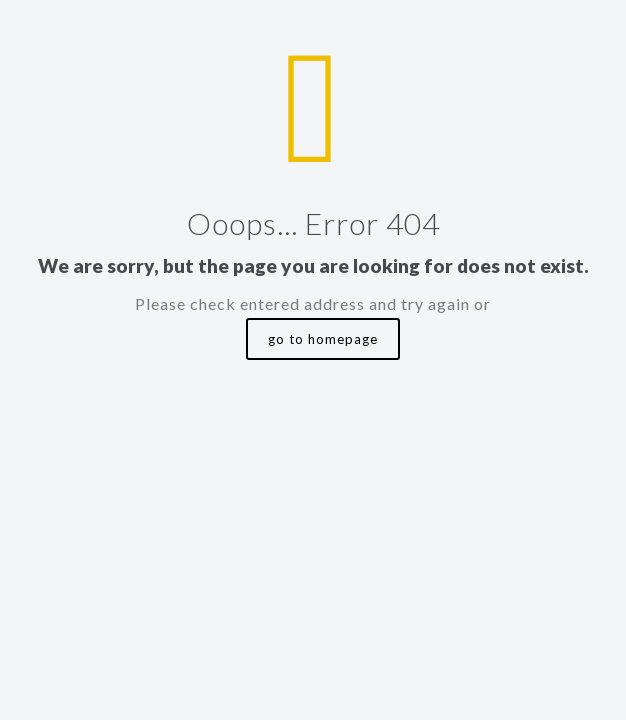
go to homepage (323, 339)
